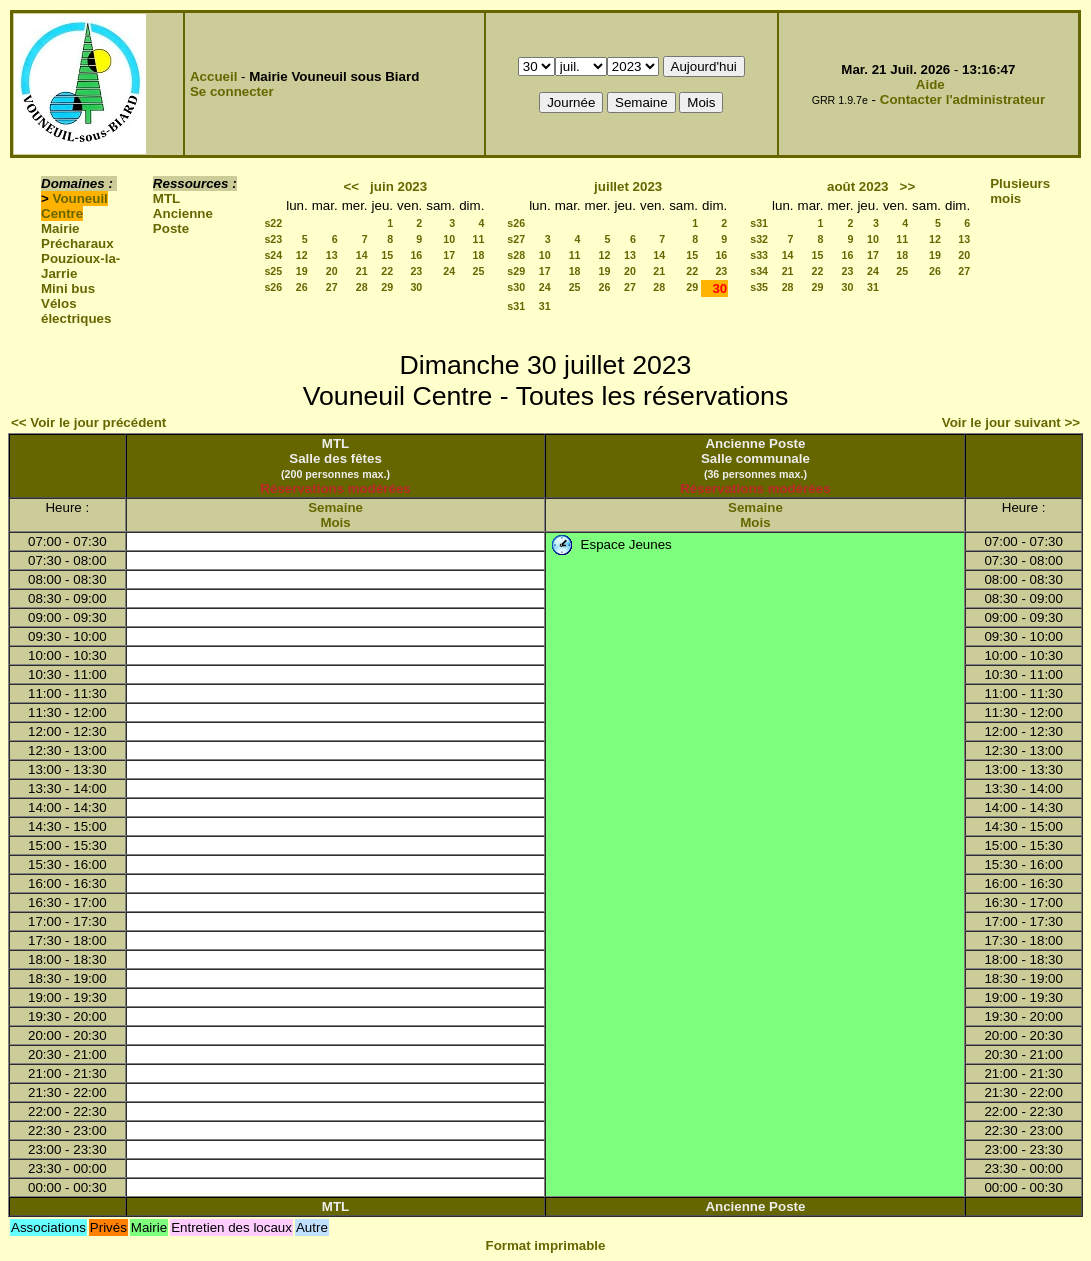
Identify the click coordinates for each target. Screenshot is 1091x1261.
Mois (335, 522)
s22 (273, 223)
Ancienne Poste (183, 221)
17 (449, 255)
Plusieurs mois (1020, 191)
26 (302, 287)
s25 (273, 271)
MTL (166, 198)
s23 (273, 239)
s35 (759, 287)
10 (449, 239)
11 (478, 239)
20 (332, 271)
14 (362, 255)
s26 (273, 287)
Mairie (60, 228)
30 (416, 287)
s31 (516, 306)
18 (478, 255)
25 (478, 271)
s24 (273, 255)
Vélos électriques (76, 311)
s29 (516, 271)
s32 (759, 239)
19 (302, 271)
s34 (759, 271)
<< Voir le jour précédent (88, 422)
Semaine (335, 507)
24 (449, 271)
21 (362, 271)
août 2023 (858, 186)
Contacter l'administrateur (962, 99)
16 (416, 255)
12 (302, 255)
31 (545, 306)
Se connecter (232, 91)
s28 (516, 255)
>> (908, 186)
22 (387, 271)
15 (387, 255)
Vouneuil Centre (74, 206)
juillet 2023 (628, 186)
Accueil (213, 76)
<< (351, 186)
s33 (759, 255)
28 (362, 287)
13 (332, 255)
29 (387, 287)
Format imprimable (546, 1245)
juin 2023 (398, 186)
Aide (930, 84)
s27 (516, 239)
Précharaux (77, 243)
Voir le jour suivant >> (1011, 422)
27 (332, 287)
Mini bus (68, 288)
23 (416, 271)
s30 (516, 287)
